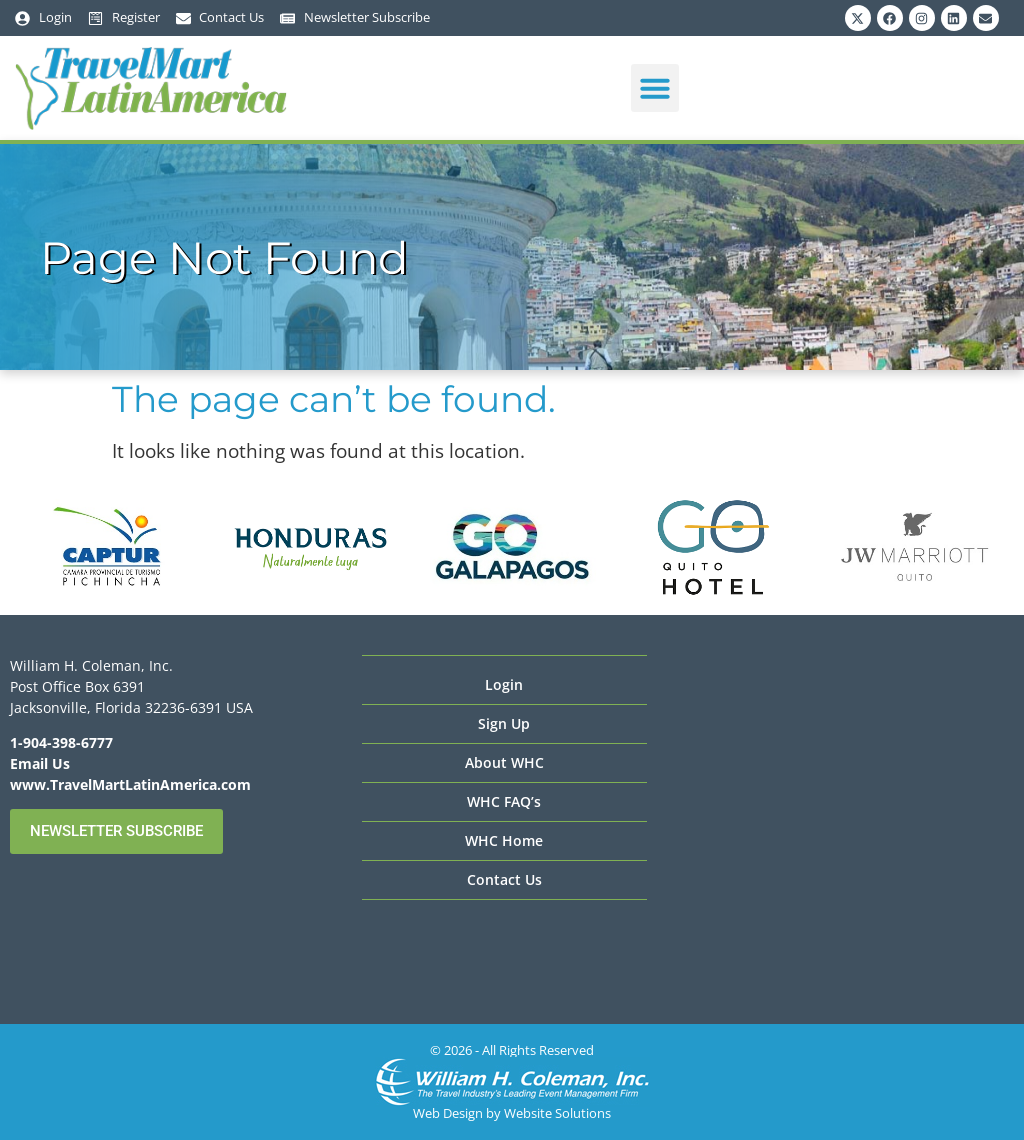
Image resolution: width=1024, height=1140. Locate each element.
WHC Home (504, 840)
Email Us (40, 763)
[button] (655, 88)
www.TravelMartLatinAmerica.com (130, 784)
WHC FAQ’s (504, 801)
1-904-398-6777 (61, 742)
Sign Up (504, 723)
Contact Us (504, 879)
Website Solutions (557, 1113)
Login (504, 684)
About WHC (504, 762)
